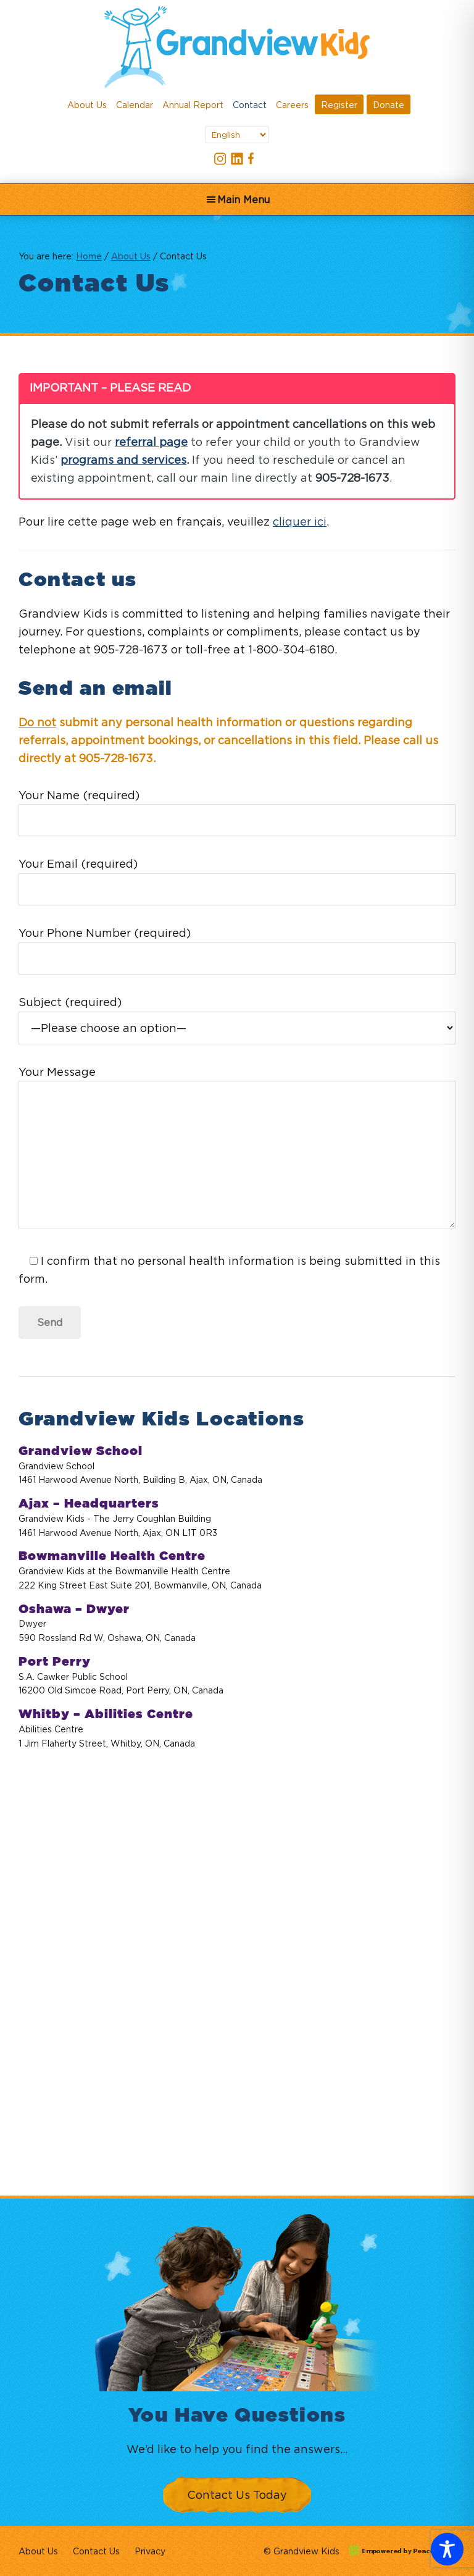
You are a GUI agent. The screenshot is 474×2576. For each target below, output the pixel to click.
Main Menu (243, 199)
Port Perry (55, 1662)
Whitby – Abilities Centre (106, 1714)
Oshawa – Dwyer (74, 1609)
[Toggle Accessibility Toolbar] (447, 2549)
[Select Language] (237, 134)
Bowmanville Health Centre (112, 1556)
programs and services (123, 460)
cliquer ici (299, 521)
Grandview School (81, 1451)
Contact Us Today (237, 2495)
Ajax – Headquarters (89, 1504)
